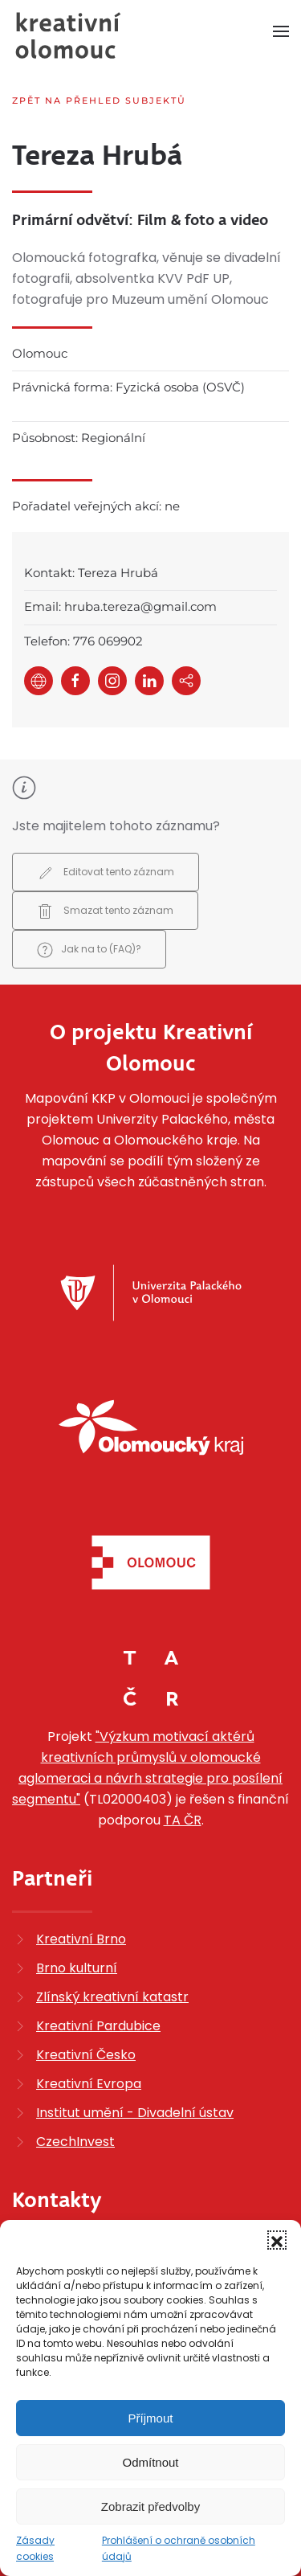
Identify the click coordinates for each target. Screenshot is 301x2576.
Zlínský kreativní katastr (112, 1997)
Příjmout (150, 2418)
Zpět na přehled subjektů (99, 100)
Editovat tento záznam (105, 873)
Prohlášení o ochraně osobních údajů (178, 2548)
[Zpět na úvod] (68, 35)
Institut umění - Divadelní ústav (135, 2112)
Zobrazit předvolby (150, 2506)
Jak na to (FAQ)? (89, 950)
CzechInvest (75, 2141)
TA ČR (182, 1820)
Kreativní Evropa (88, 2083)
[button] (277, 2240)
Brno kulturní (76, 1968)
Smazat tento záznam (105, 911)
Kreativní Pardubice (98, 2026)
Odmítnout (150, 2462)
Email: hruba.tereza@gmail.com (120, 606)
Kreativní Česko (86, 2055)
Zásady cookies (35, 2548)
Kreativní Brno (81, 1939)
